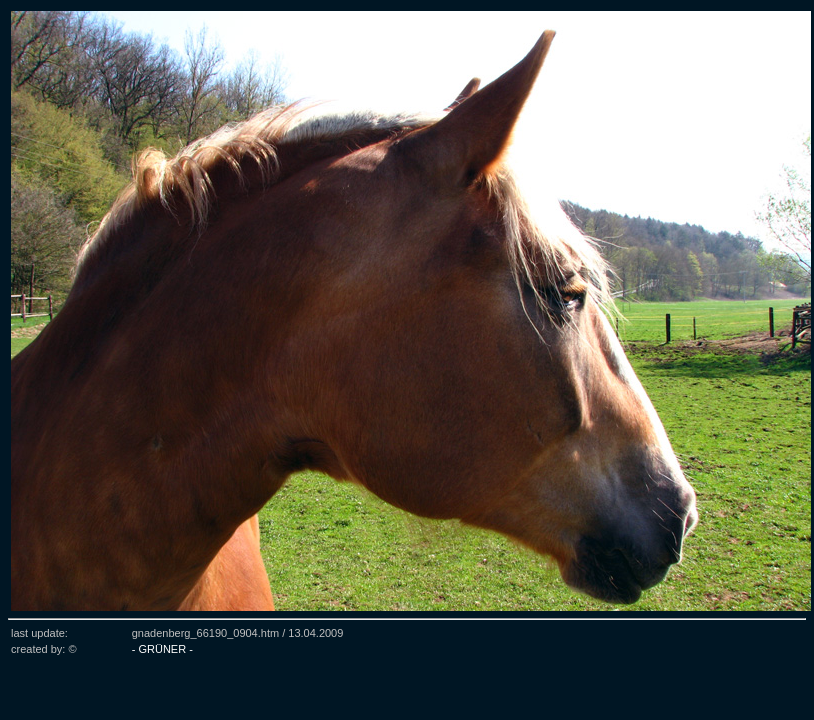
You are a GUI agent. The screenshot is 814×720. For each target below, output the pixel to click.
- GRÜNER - (162, 649)
